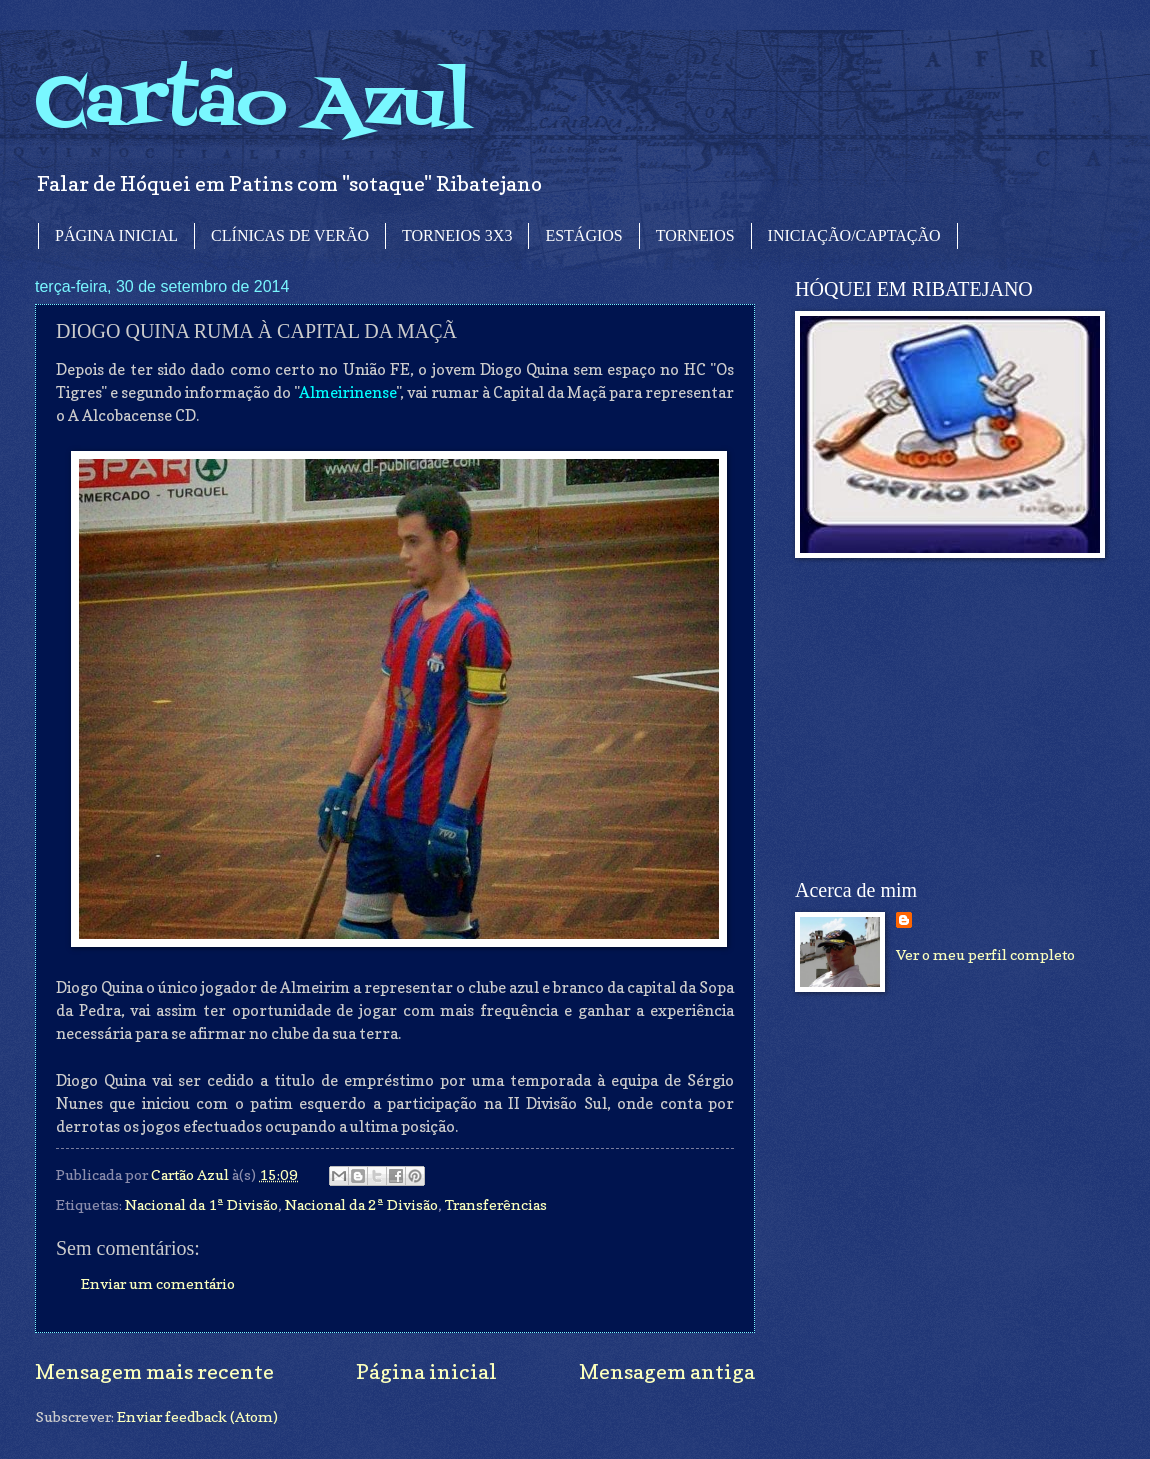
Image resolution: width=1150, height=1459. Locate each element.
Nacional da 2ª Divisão (361, 1204)
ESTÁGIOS (583, 235)
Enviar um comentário (158, 1283)
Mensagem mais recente (154, 1371)
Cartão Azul (253, 105)
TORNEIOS (695, 235)
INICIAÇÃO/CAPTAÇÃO (854, 235)
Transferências (496, 1204)
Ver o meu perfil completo (985, 954)
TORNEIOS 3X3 (457, 235)
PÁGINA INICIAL (116, 235)
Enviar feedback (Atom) (197, 1416)
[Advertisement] (945, 719)
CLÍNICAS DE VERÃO (290, 235)
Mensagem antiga (667, 1371)
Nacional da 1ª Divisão (201, 1204)
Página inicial (426, 1371)
